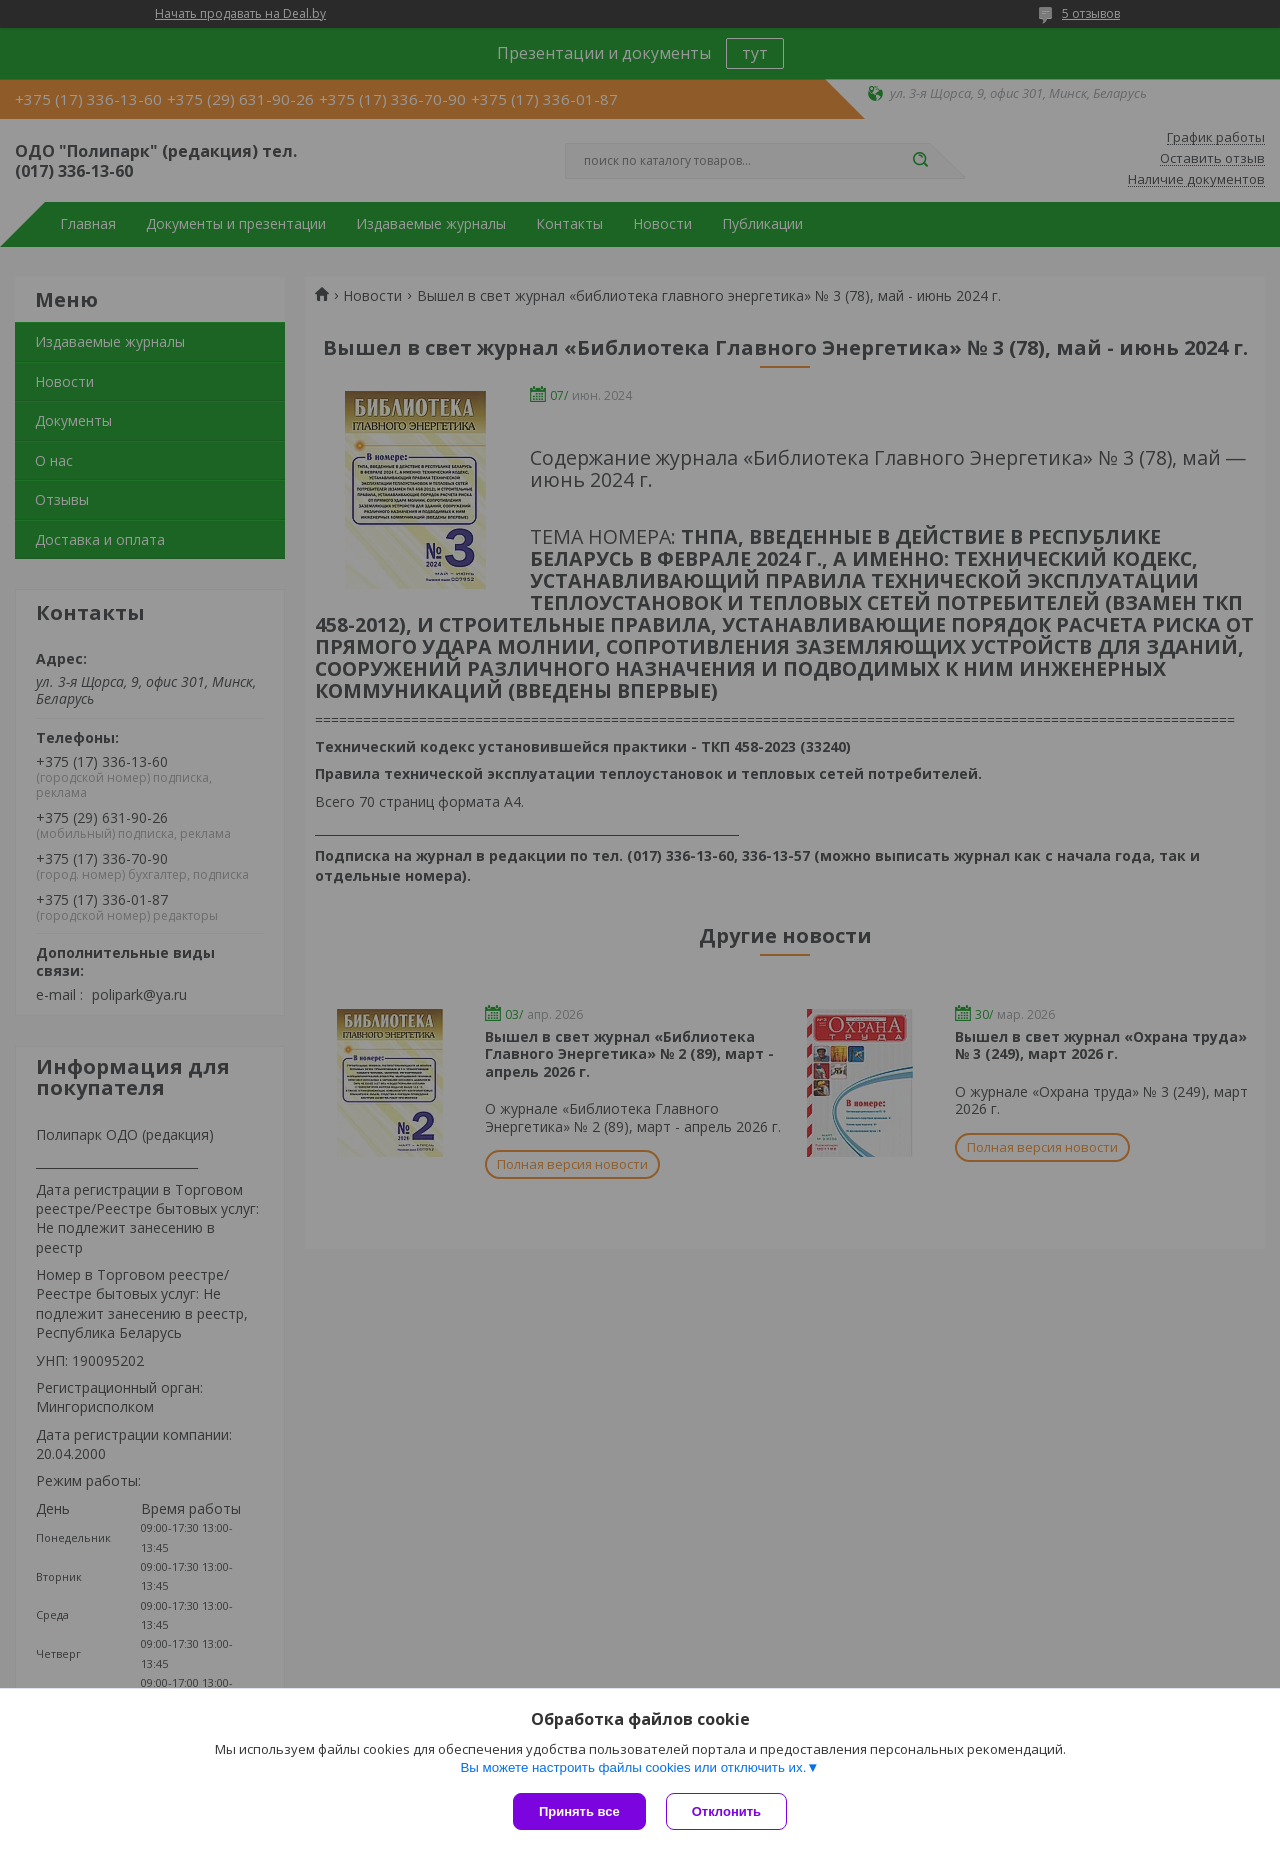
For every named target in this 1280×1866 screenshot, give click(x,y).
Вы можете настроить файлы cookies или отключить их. (633, 1767)
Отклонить (726, 1811)
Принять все (579, 1811)
